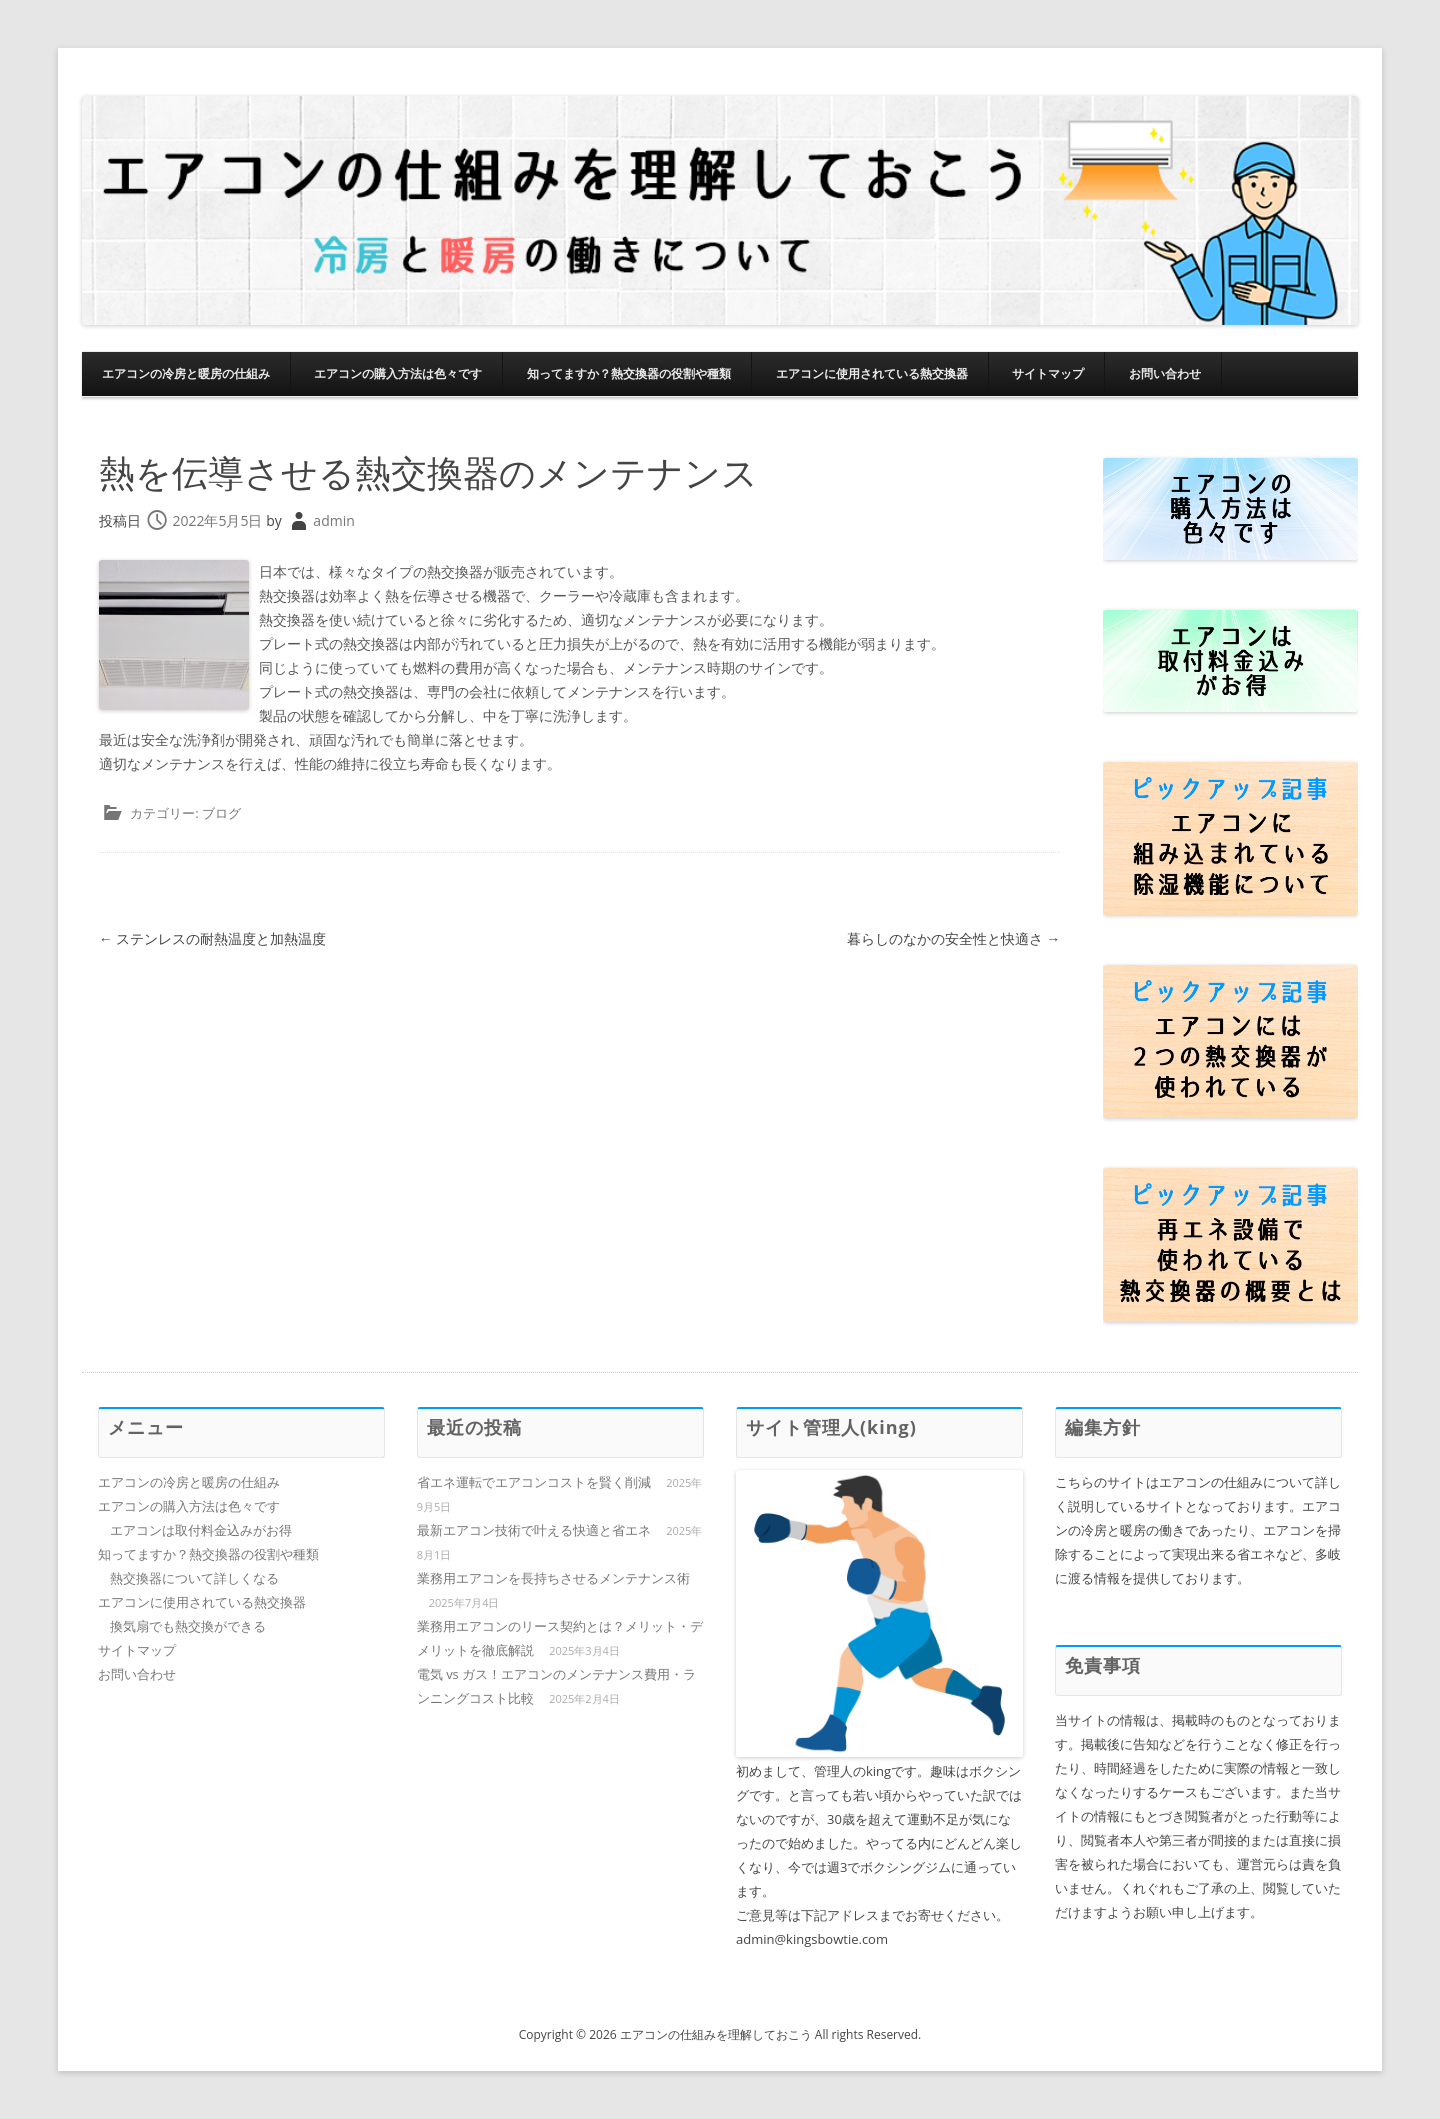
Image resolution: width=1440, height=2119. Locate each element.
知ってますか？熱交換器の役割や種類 (629, 373)
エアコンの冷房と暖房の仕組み (186, 373)
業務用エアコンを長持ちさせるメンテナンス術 (553, 1578)
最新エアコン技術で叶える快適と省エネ (534, 1530)
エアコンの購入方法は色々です (398, 373)
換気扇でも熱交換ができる (188, 1626)
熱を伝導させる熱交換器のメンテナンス (428, 472)
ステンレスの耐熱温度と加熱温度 (213, 938)
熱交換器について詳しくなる (194, 1578)
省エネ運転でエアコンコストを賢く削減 (534, 1482)
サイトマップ (1048, 373)
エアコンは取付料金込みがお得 (201, 1530)
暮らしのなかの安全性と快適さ (954, 938)
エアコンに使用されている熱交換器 (872, 373)
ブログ (221, 813)
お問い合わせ (1165, 373)
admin (333, 520)
